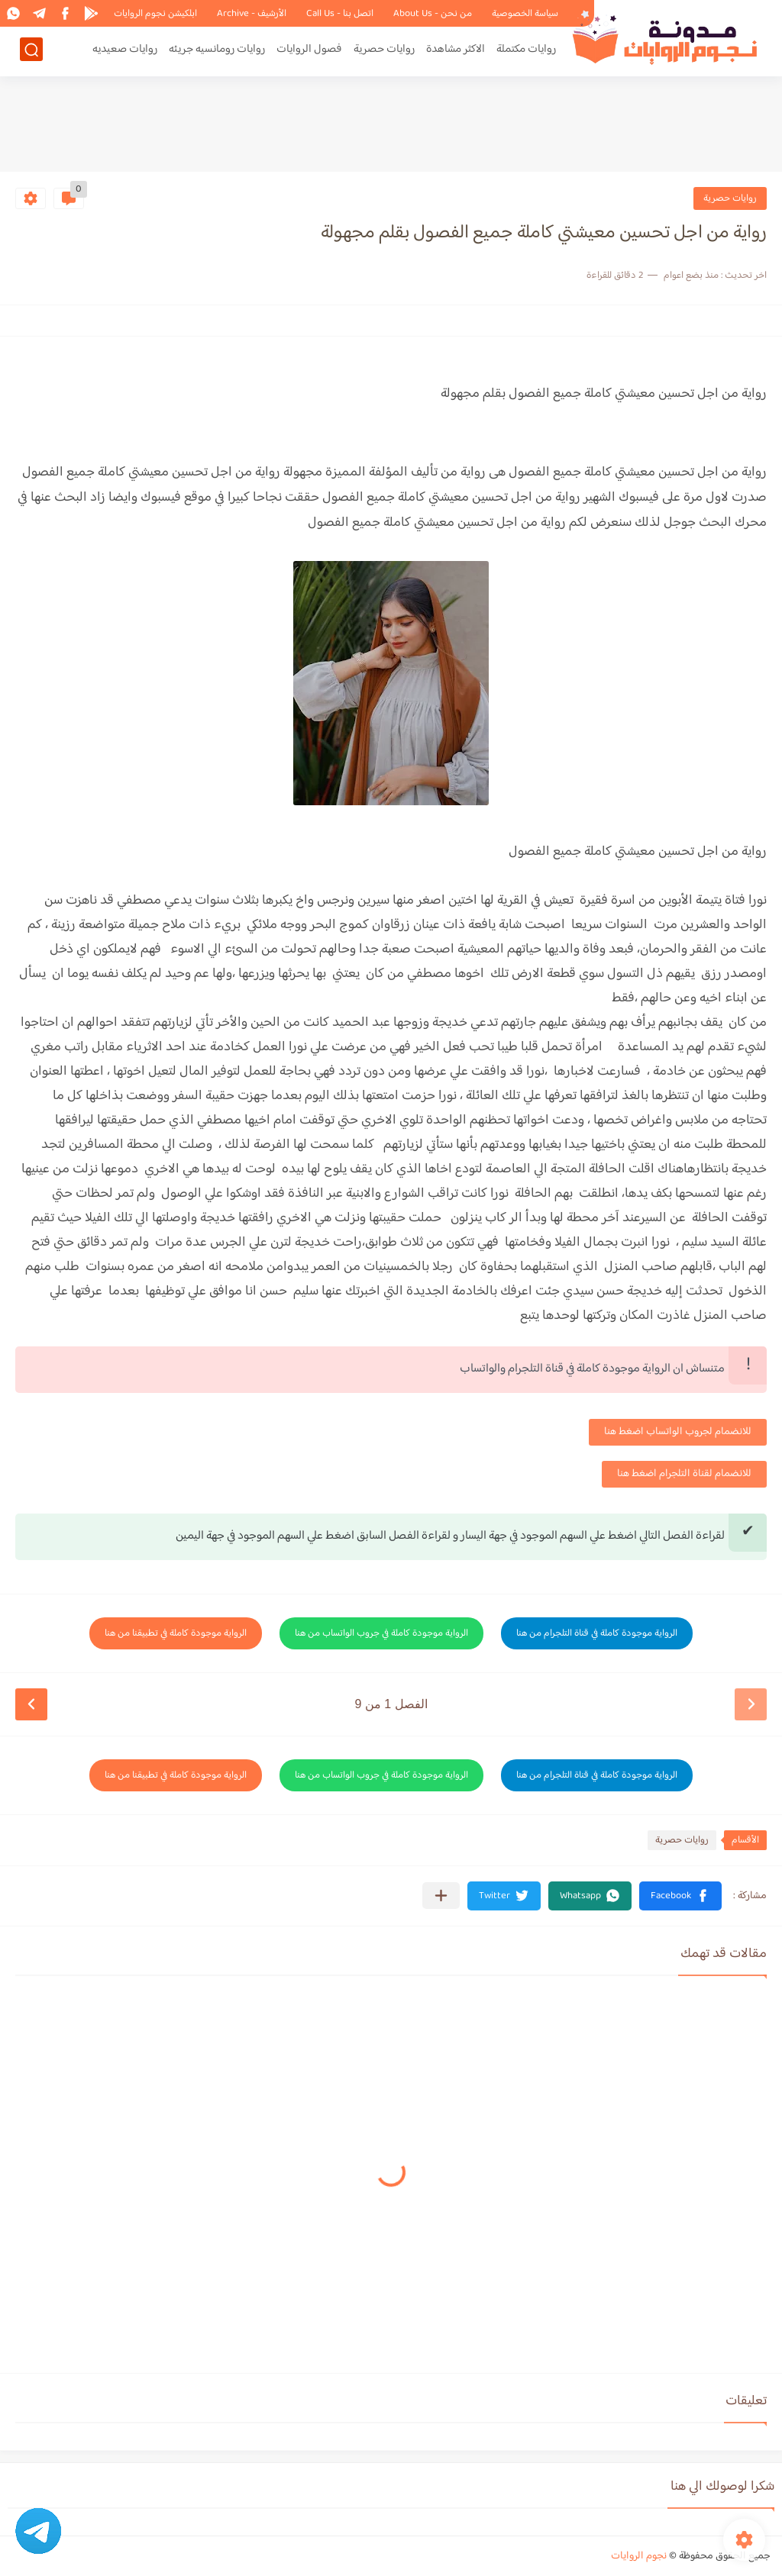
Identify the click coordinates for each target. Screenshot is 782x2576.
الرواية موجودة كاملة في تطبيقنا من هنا (176, 1633)
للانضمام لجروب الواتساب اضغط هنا (677, 1432)
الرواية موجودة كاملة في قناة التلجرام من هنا (596, 1633)
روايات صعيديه (124, 50)
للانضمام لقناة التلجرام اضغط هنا (684, 1474)
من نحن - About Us (432, 13)
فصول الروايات (309, 50)
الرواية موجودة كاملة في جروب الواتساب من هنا (381, 1633)
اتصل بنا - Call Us (339, 13)
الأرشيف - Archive (251, 13)
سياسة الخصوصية (525, 13)
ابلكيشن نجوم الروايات (155, 13)
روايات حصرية (384, 50)
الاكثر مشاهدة (455, 50)
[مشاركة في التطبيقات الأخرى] (441, 1895)
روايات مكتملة (526, 50)
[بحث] (31, 51)
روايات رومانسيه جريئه (217, 50)
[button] (680, 1895)
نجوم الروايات (639, 2556)
